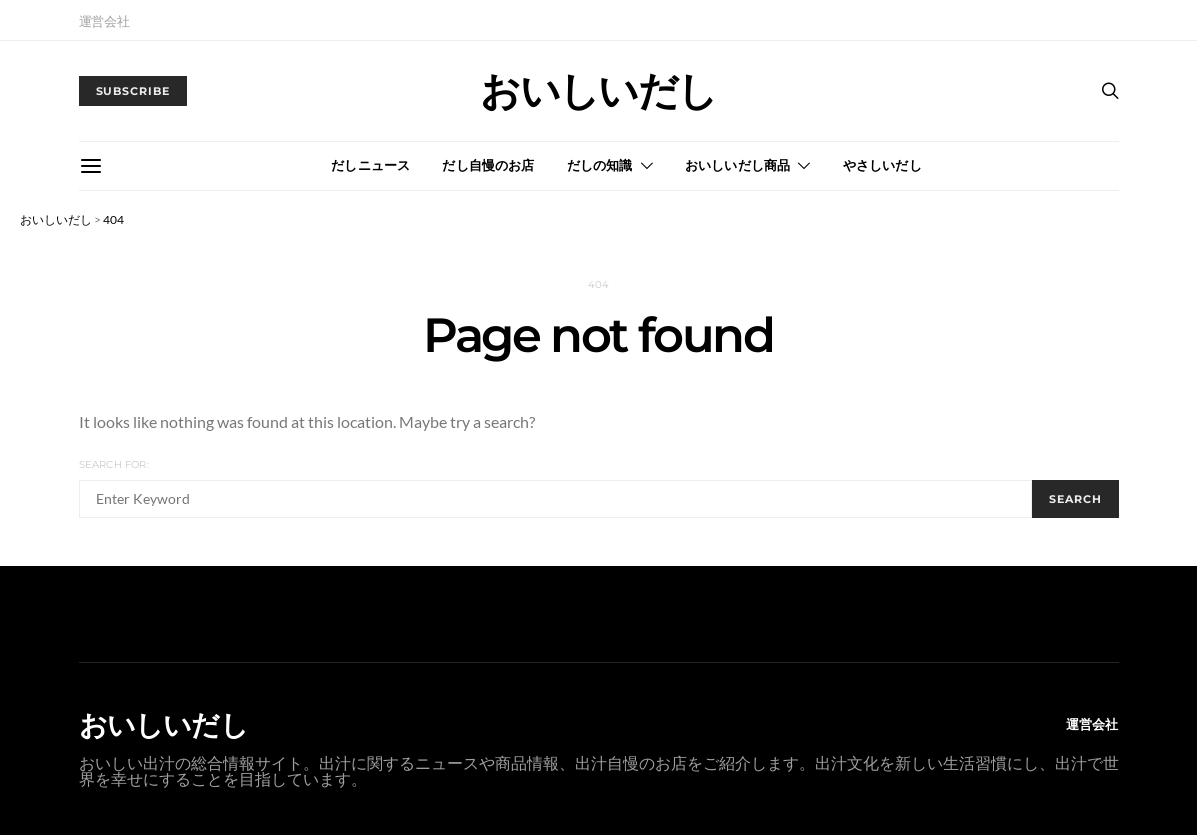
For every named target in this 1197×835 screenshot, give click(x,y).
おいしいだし (598, 91)
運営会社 (104, 21)
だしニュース (370, 165)
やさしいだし (882, 165)
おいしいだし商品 (738, 165)
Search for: (114, 464)
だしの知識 (600, 165)
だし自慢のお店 (488, 165)
